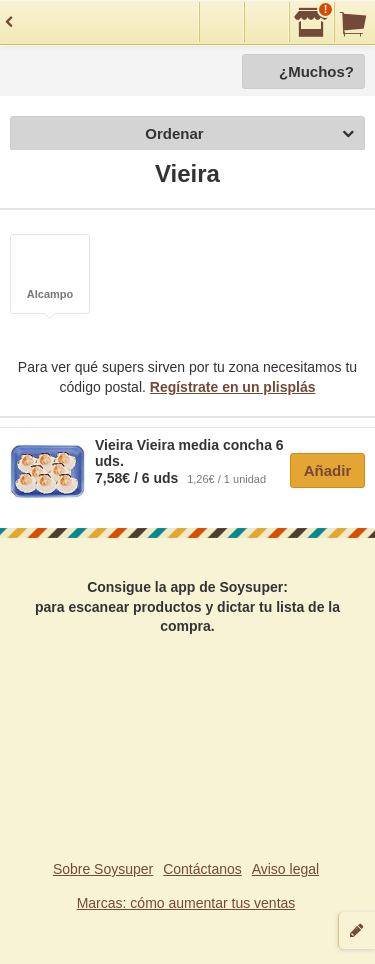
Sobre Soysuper (103, 869)
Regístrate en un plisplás (233, 387)
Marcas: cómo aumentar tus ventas (186, 903)
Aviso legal (285, 869)
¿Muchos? (316, 71)
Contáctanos (202, 869)
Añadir (328, 470)
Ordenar (249, 134)
